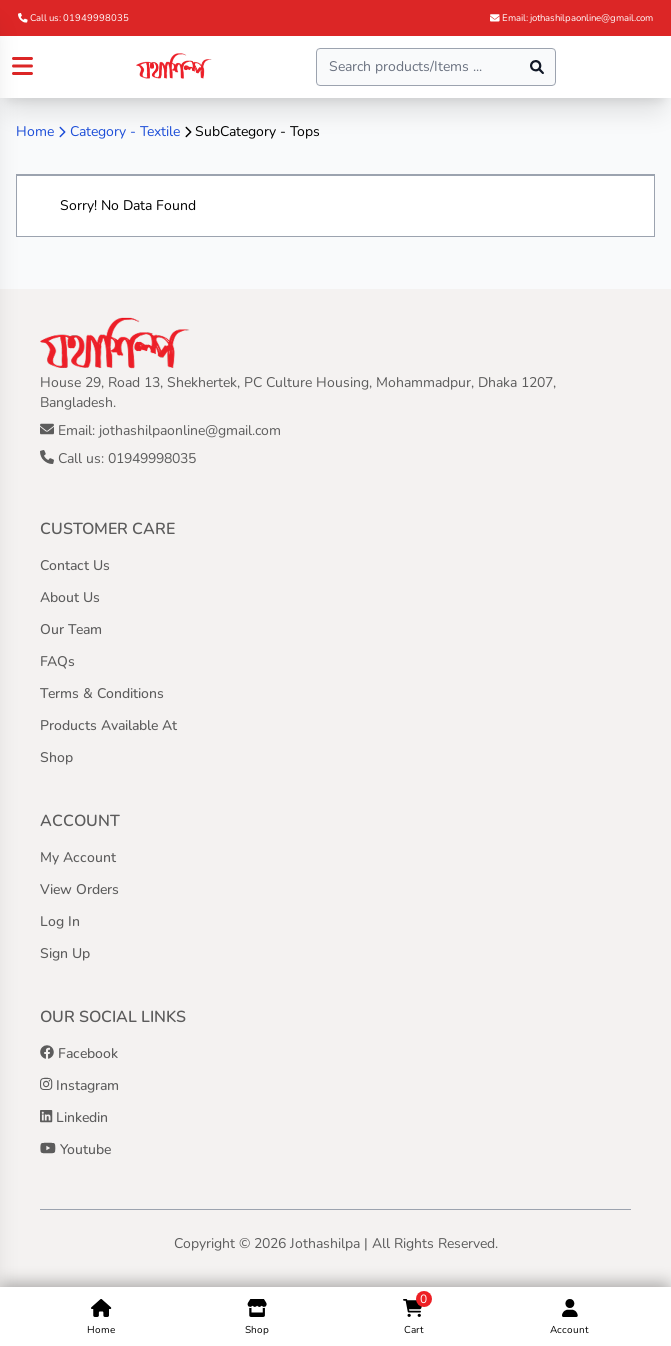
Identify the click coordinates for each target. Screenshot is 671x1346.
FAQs (57, 661)
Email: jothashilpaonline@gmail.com (571, 17)
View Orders (79, 889)
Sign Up (65, 953)
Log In (60, 921)
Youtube (75, 1149)
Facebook (79, 1053)
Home (35, 131)
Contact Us (75, 565)
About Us (70, 597)
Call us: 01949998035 (73, 17)
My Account (78, 857)
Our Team (71, 629)
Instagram (79, 1085)
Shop (56, 757)
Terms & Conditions (102, 693)
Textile (160, 131)
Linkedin (74, 1117)
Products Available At (108, 725)
